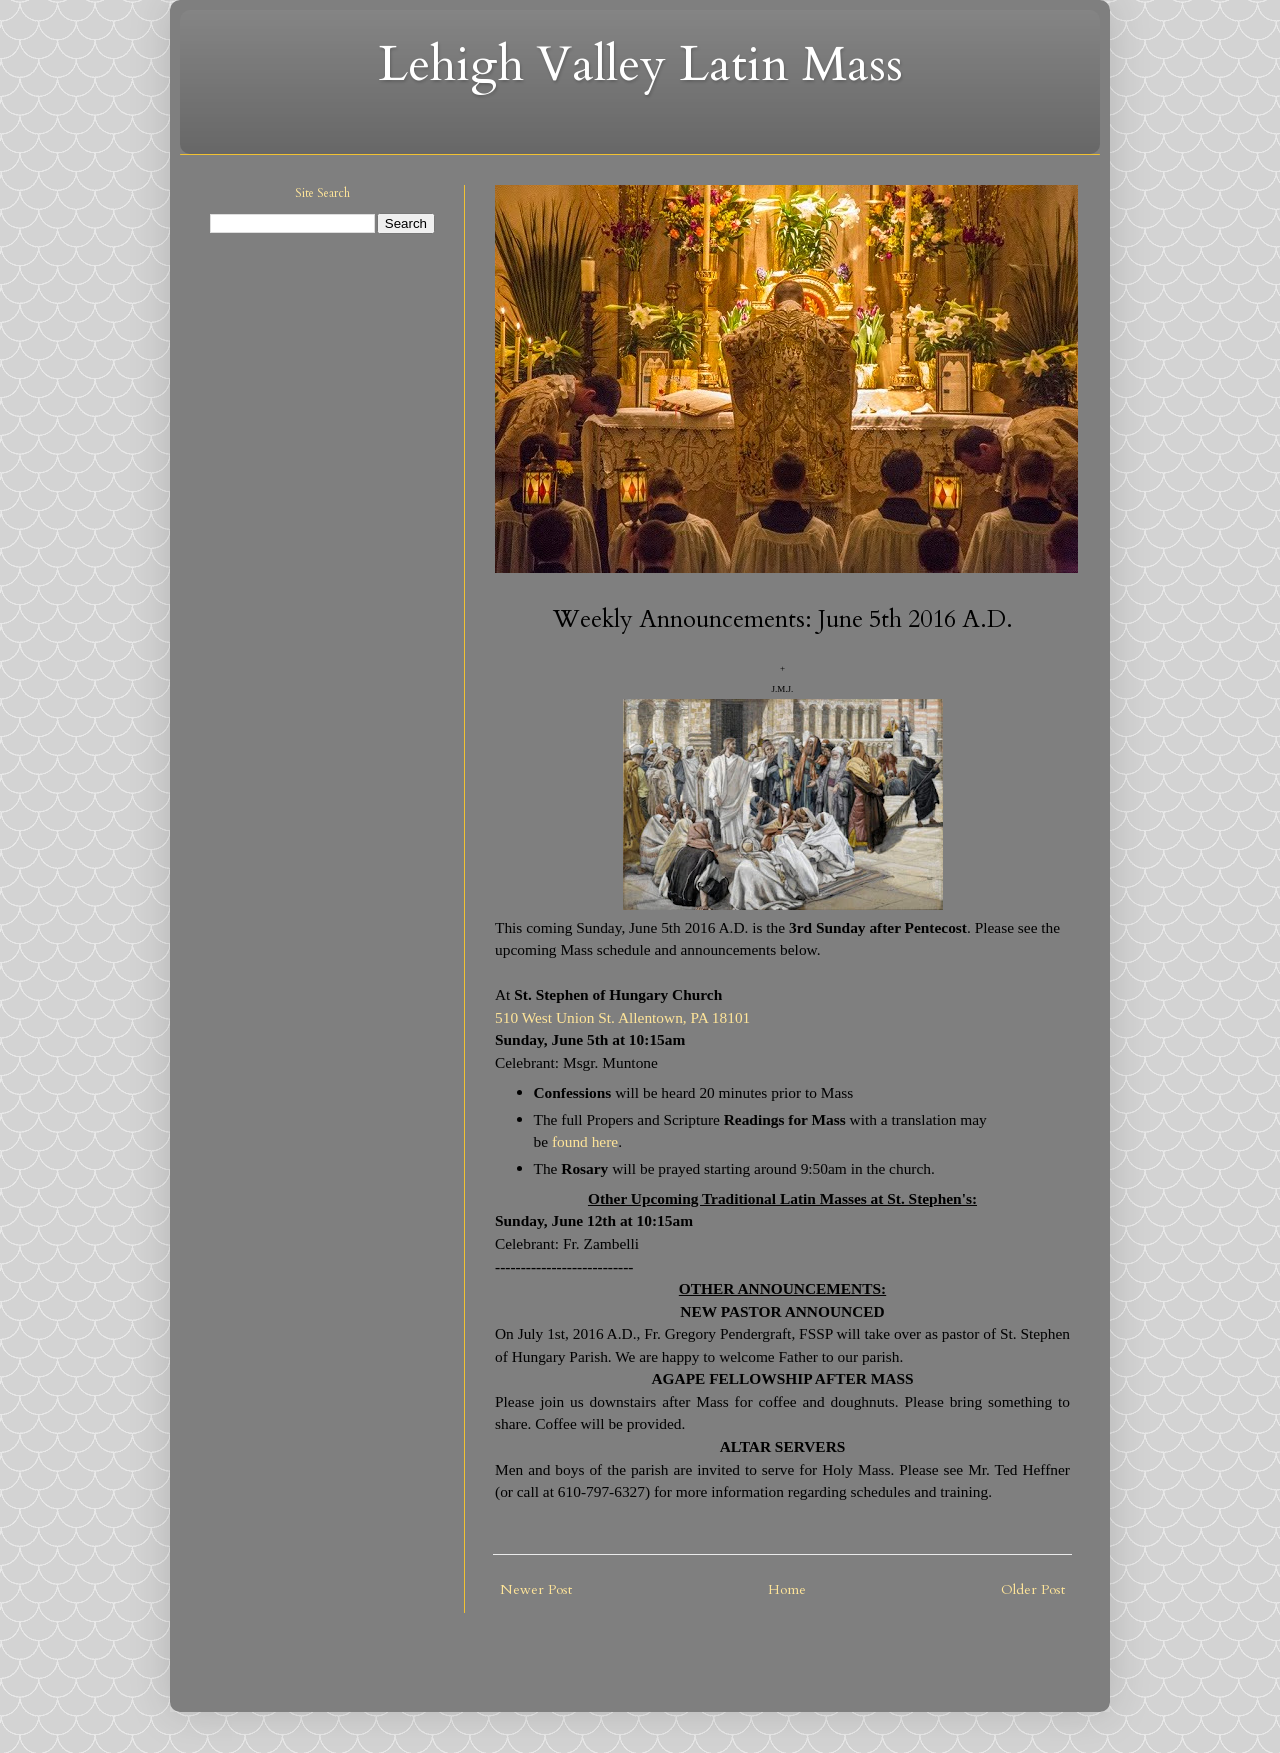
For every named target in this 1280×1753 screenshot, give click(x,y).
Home (787, 1589)
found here (585, 1141)
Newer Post (536, 1589)
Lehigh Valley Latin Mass (640, 64)
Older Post (1033, 1589)
